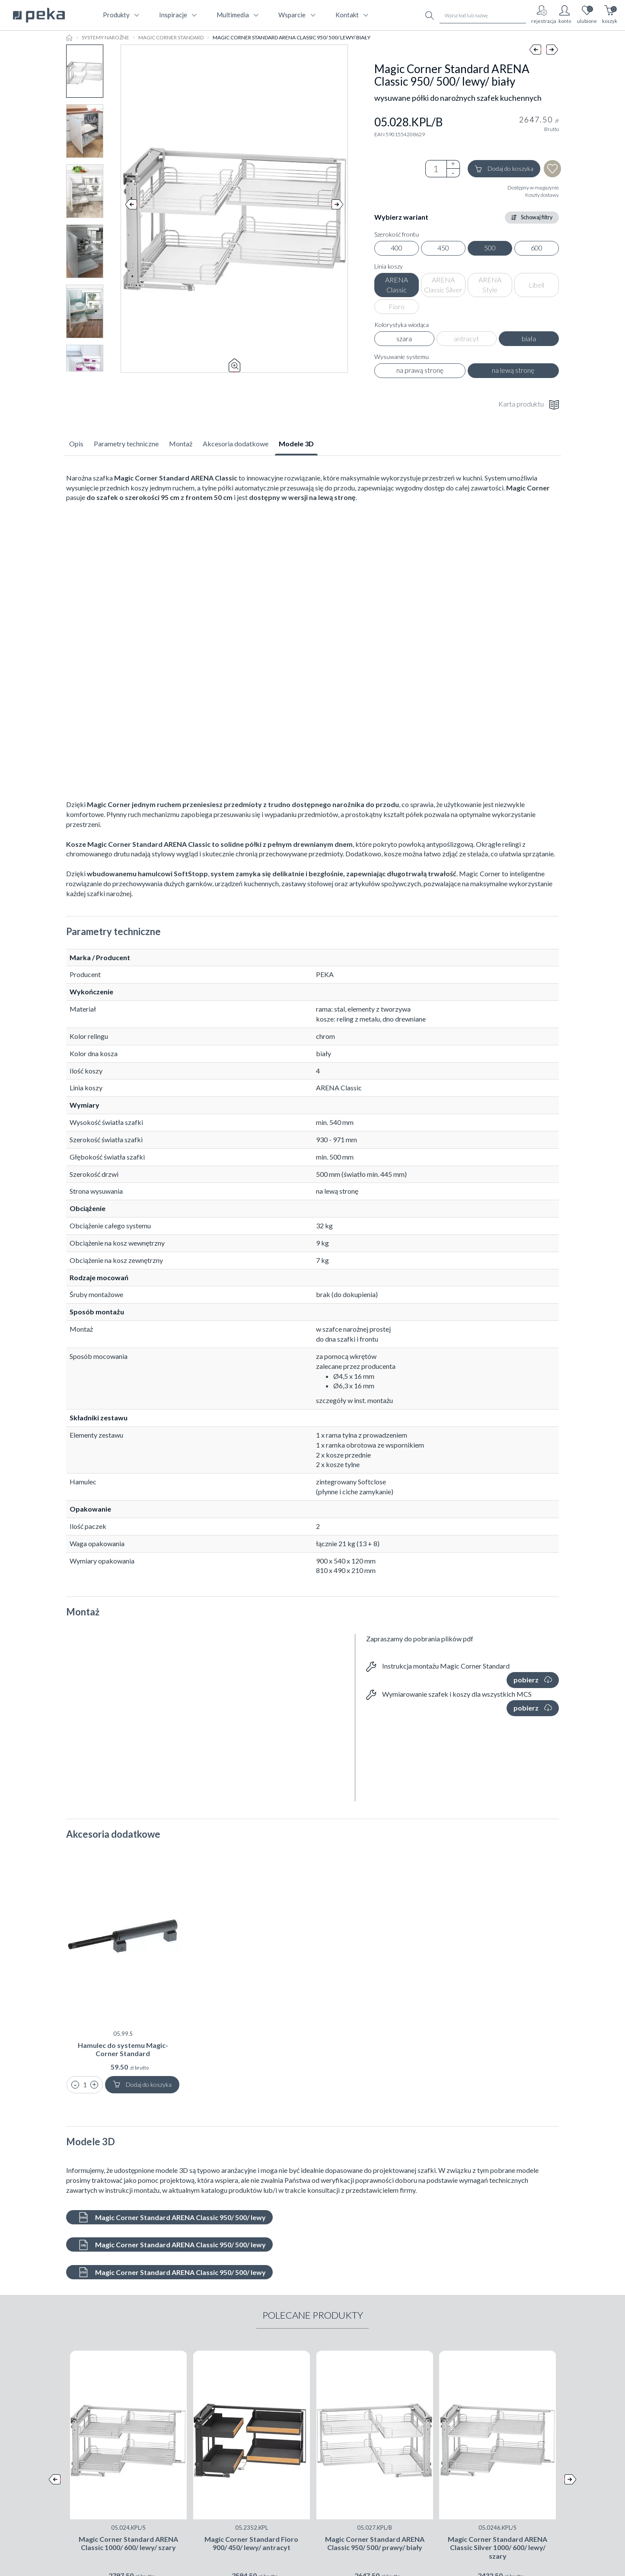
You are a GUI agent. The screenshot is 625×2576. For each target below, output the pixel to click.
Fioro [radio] (397, 306)
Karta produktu (528, 405)
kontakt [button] (351, 14)
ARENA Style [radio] (489, 285)
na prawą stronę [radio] (419, 370)
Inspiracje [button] (177, 14)
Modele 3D (296, 443)
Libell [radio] (536, 285)
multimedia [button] (237, 14)
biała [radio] (529, 338)
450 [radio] (443, 248)
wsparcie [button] (295, 14)
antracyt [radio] (466, 338)
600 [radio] (536, 248)
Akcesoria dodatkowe (235, 443)
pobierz (532, 1680)
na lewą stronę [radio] (513, 370)
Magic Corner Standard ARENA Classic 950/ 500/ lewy (171, 2217)
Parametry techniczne (126, 443)
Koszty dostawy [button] (542, 195)
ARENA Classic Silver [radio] (443, 285)
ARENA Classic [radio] (396, 285)
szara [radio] (404, 338)
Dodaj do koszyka (504, 169)
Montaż (180, 443)
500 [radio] (490, 248)
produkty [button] (120, 14)
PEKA (325, 974)
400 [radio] (396, 248)
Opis (76, 443)
